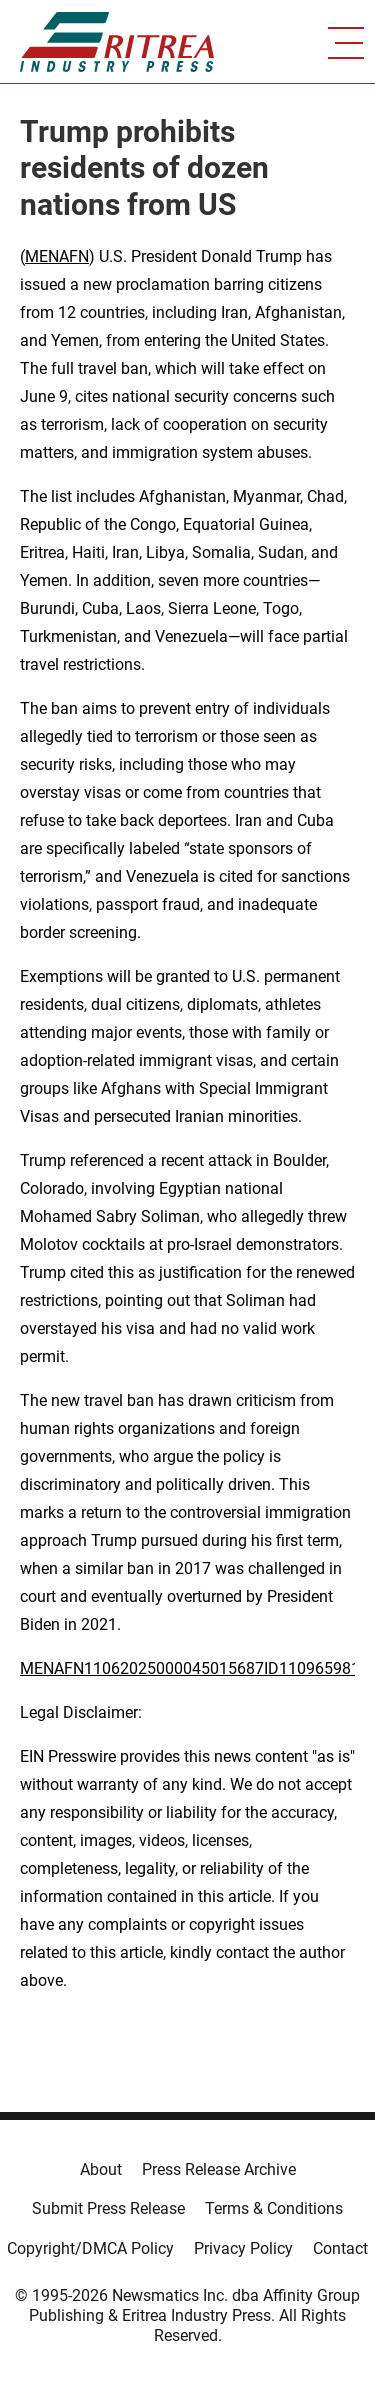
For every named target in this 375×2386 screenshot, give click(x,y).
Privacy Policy (243, 2248)
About (101, 2169)
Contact (340, 2248)
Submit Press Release (108, 2208)
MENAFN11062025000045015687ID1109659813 (194, 1668)
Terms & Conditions (274, 2208)
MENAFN (57, 256)
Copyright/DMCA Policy (90, 2248)
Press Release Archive (219, 2169)
